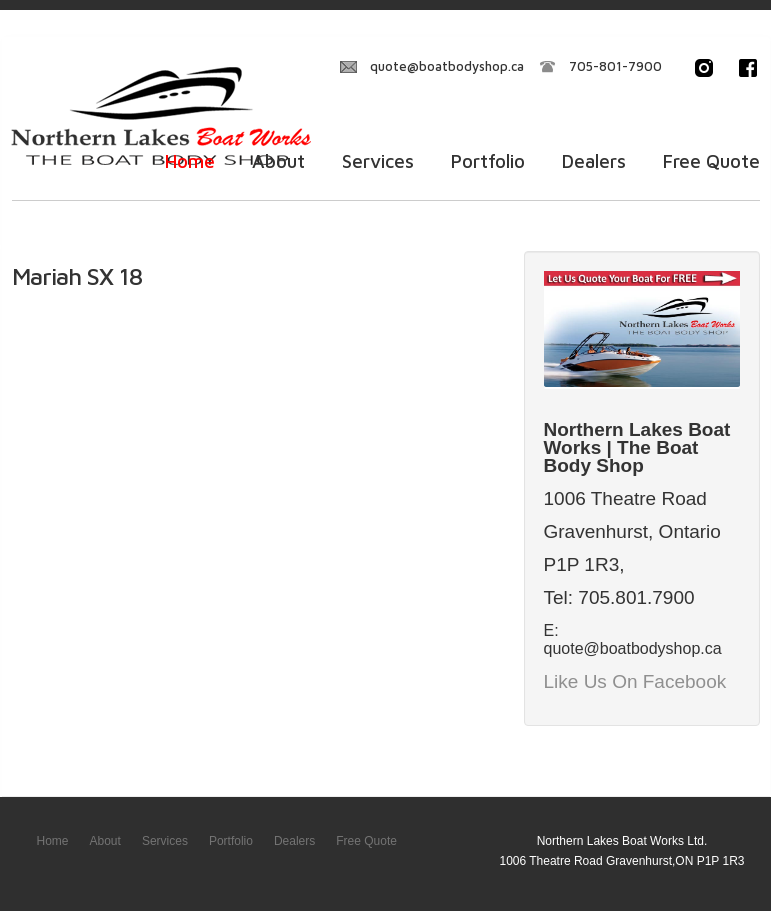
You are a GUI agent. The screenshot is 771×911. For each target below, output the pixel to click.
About (278, 161)
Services (378, 161)
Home (190, 161)
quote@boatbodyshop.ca (447, 66)
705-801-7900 (615, 66)
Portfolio (488, 161)
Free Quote (711, 161)
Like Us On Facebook (635, 681)
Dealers (594, 161)
